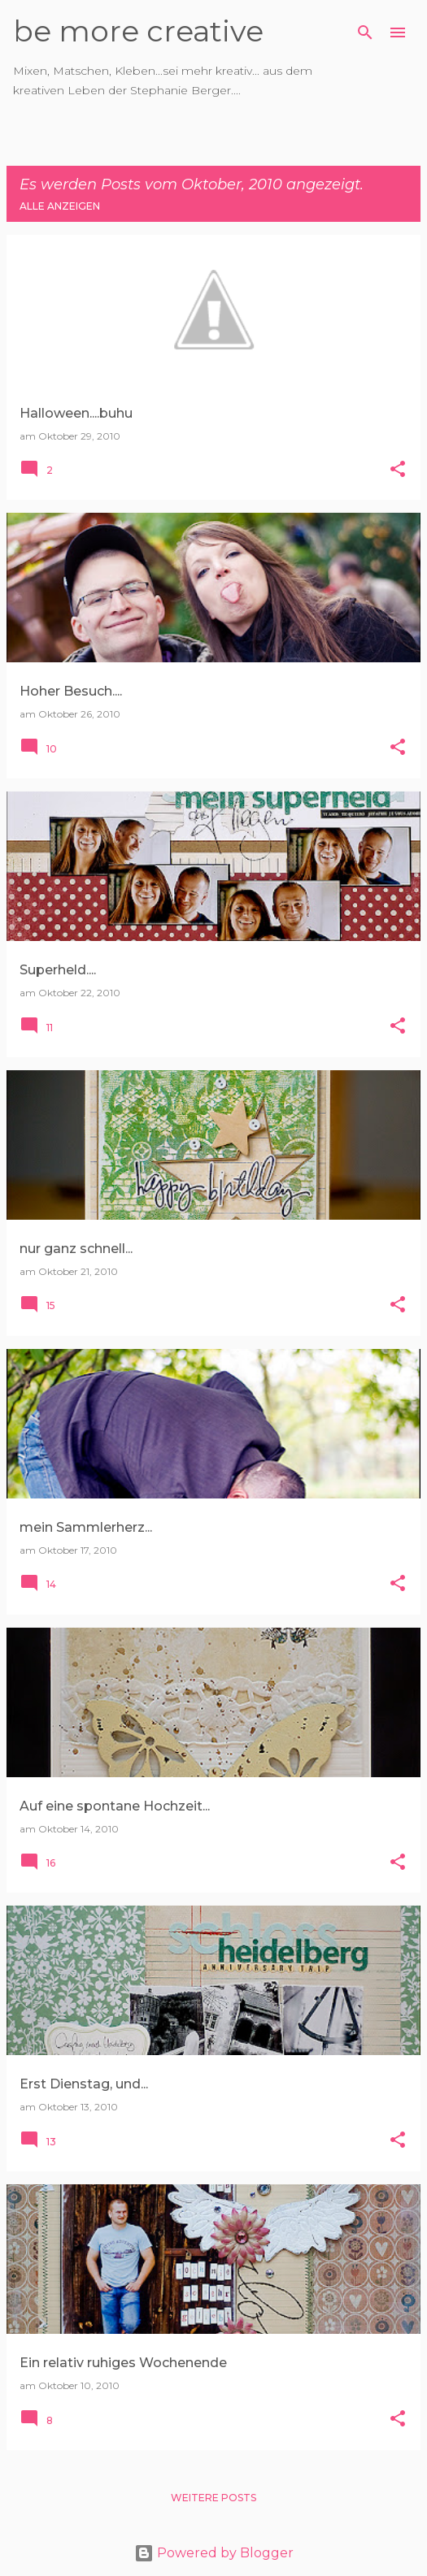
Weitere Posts (213, 2497)
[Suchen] (365, 32)
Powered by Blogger (214, 2553)
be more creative (138, 31)
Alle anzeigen (60, 206)
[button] (397, 470)
